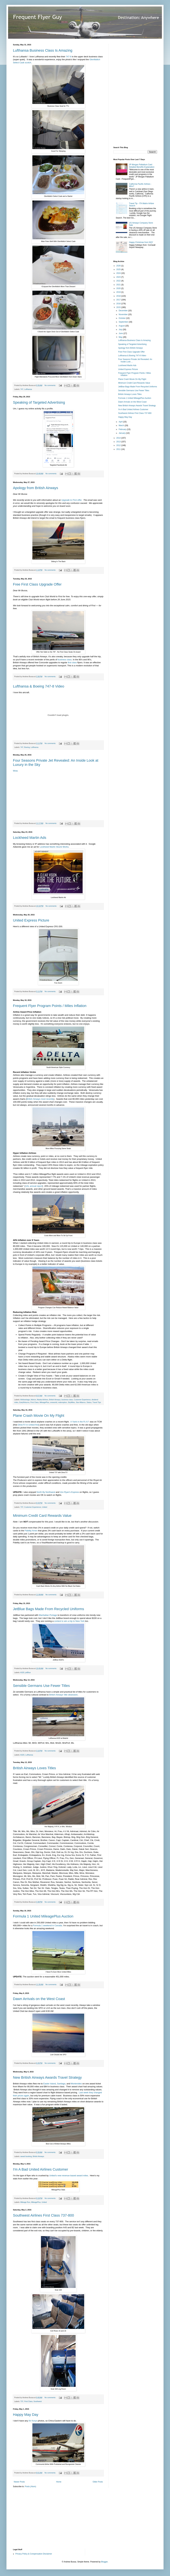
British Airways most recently (40, 1099)
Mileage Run (25, 2202)
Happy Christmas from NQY (141, 242)
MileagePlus (44, 1402)
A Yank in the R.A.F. (79, 1421)
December (123, 310)
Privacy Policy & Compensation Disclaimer (33, 2554)
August (122, 326)
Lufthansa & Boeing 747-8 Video (38, 686)
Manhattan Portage (48, 1615)
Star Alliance (81, 1402)
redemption (62, 1402)
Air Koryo (32, 2421)
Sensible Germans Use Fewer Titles (41, 1686)
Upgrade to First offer (72, 500)
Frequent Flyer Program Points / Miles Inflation (49, 1006)
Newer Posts (19, 2482)
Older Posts (98, 2482)
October (122, 318)
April (121, 422)
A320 (22, 1672)
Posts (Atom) (30, 2486)
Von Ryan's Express (69, 1492)
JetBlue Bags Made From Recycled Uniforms (48, 1609)
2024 (118, 273)
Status (89, 1402)
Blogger (104, 2562)
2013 (118, 442)
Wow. (15, 771)
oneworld (53, 1402)
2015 (118, 307)
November (123, 314)
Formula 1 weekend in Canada (47, 1925)
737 (21, 1507)
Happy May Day (25, 2415)
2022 (118, 281)
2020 (118, 288)
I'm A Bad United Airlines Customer (40, 2169)
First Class (34, 1402)
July (121, 329)
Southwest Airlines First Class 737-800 (43, 2215)
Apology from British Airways (35, 488)
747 (21, 389)
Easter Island (49, 2083)
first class (72, 662)
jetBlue (28, 1672)
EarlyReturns (24, 1402)
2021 (118, 285)
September (124, 322)
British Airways (55, 1400)
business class (65, 659)
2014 (118, 438)
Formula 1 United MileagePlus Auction (43, 1916)
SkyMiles (71, 1402)
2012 (118, 445)
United (44, 1507)
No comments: (50, 385)
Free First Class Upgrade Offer (37, 584)
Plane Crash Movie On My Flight (38, 1416)
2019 (118, 292)
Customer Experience (82, 1400)
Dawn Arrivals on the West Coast (39, 1999)
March (122, 425)
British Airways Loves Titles (34, 1768)
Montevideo (76, 2083)
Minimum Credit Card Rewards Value (42, 1516)
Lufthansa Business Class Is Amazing (42, 50)
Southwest (38, 2401)
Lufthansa (28, 389)
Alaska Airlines (42, 1400)
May (121, 337)
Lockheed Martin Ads (29, 838)
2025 (118, 269)
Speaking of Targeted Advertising (39, 402)
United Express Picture (31, 920)
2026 (118, 266)
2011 (118, 449)
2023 (118, 277)
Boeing (27, 747)
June (121, 333)
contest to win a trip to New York (69, 1621)
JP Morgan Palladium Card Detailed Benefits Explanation (141, 165)
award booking (26, 2156)
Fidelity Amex (31, 1530)
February (123, 429)
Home (58, 2482)
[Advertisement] (71, 2520)
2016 (118, 303)
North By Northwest (46, 1492)
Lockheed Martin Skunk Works (54, 847)
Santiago (61, 2083)
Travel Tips (96, 1402)
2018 (118, 296)
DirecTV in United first (28, 1425)
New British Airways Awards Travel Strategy (47, 2077)
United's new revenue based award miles (68, 2175)
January (122, 433)
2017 (118, 300)
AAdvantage (25, 1400)
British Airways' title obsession (63, 1694)
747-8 (68, 56)
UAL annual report (34, 1186)
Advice (33, 1400)
